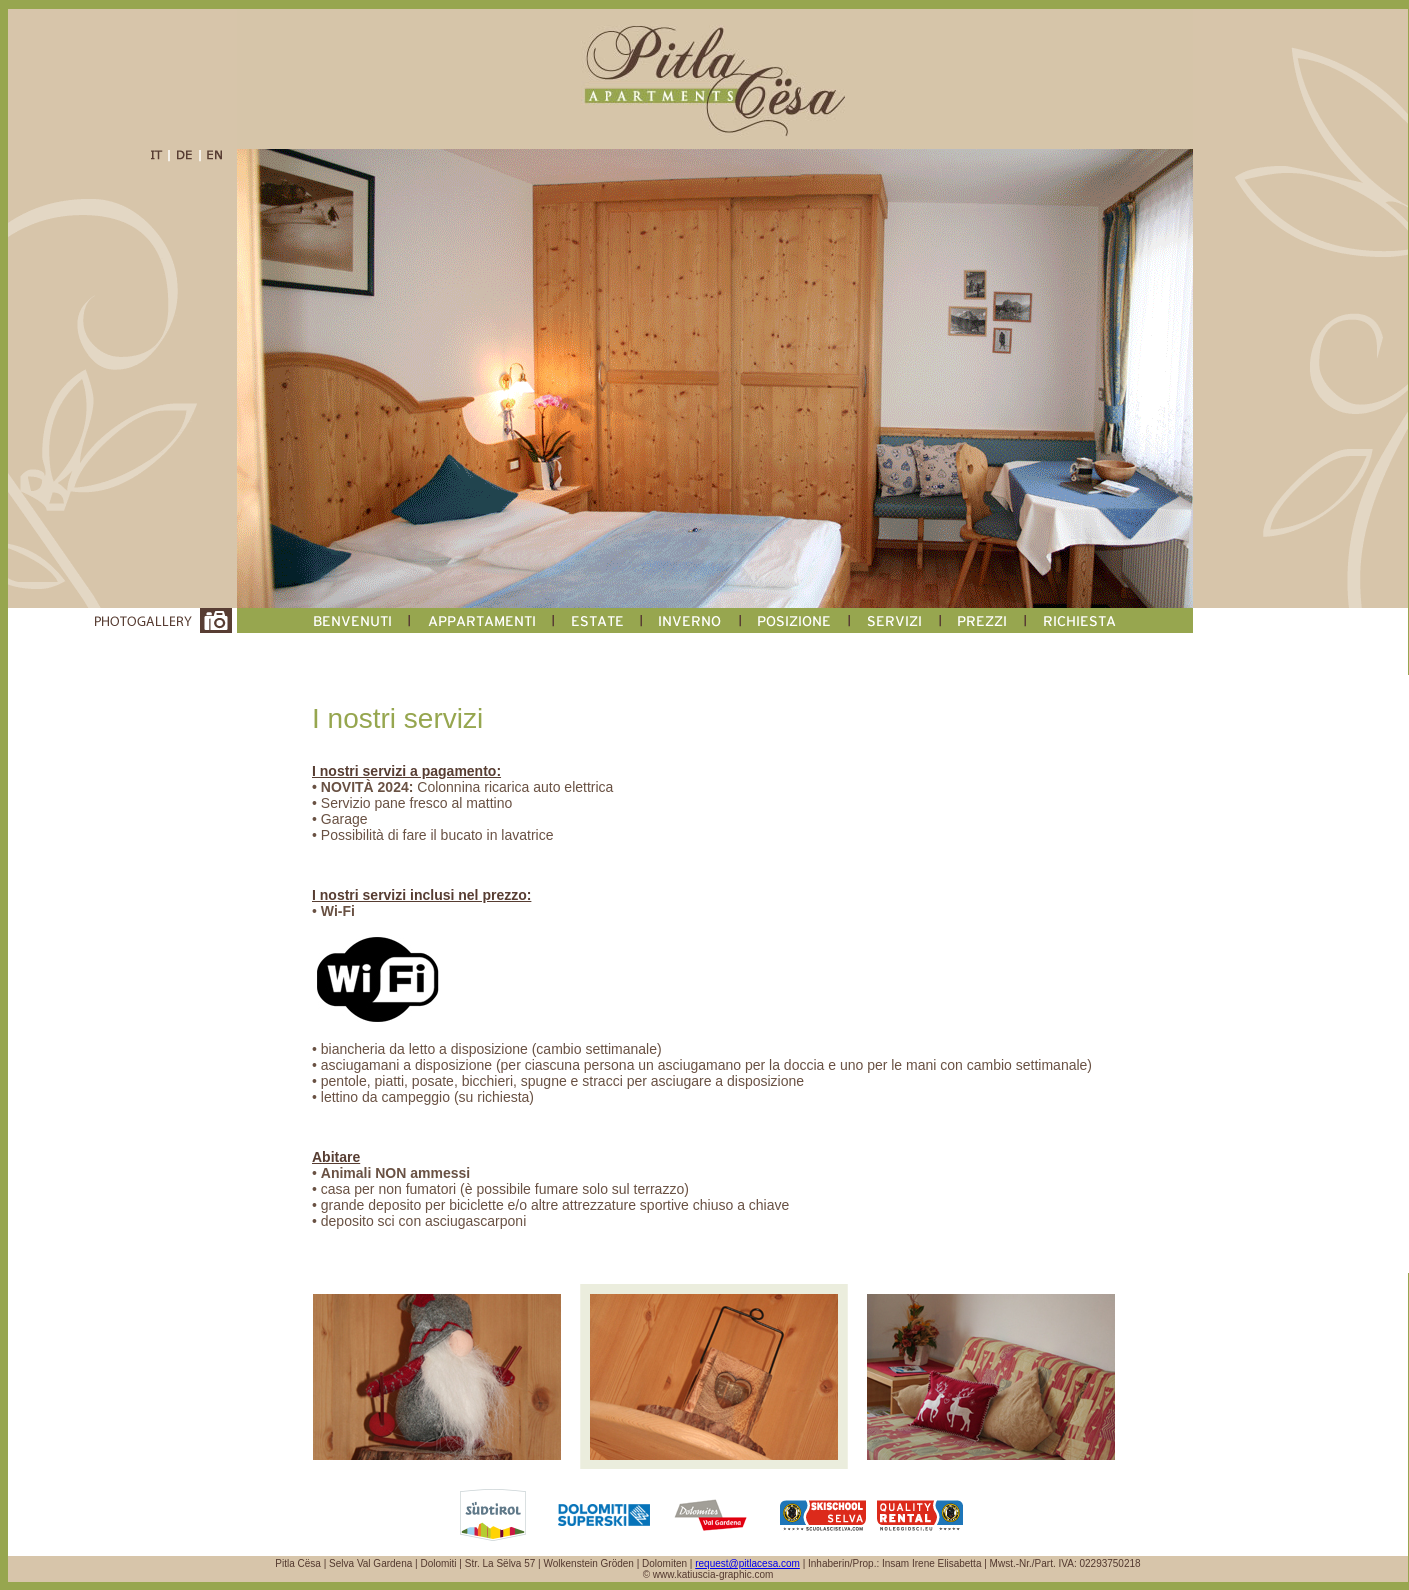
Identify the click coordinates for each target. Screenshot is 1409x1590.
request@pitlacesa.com (747, 1563)
